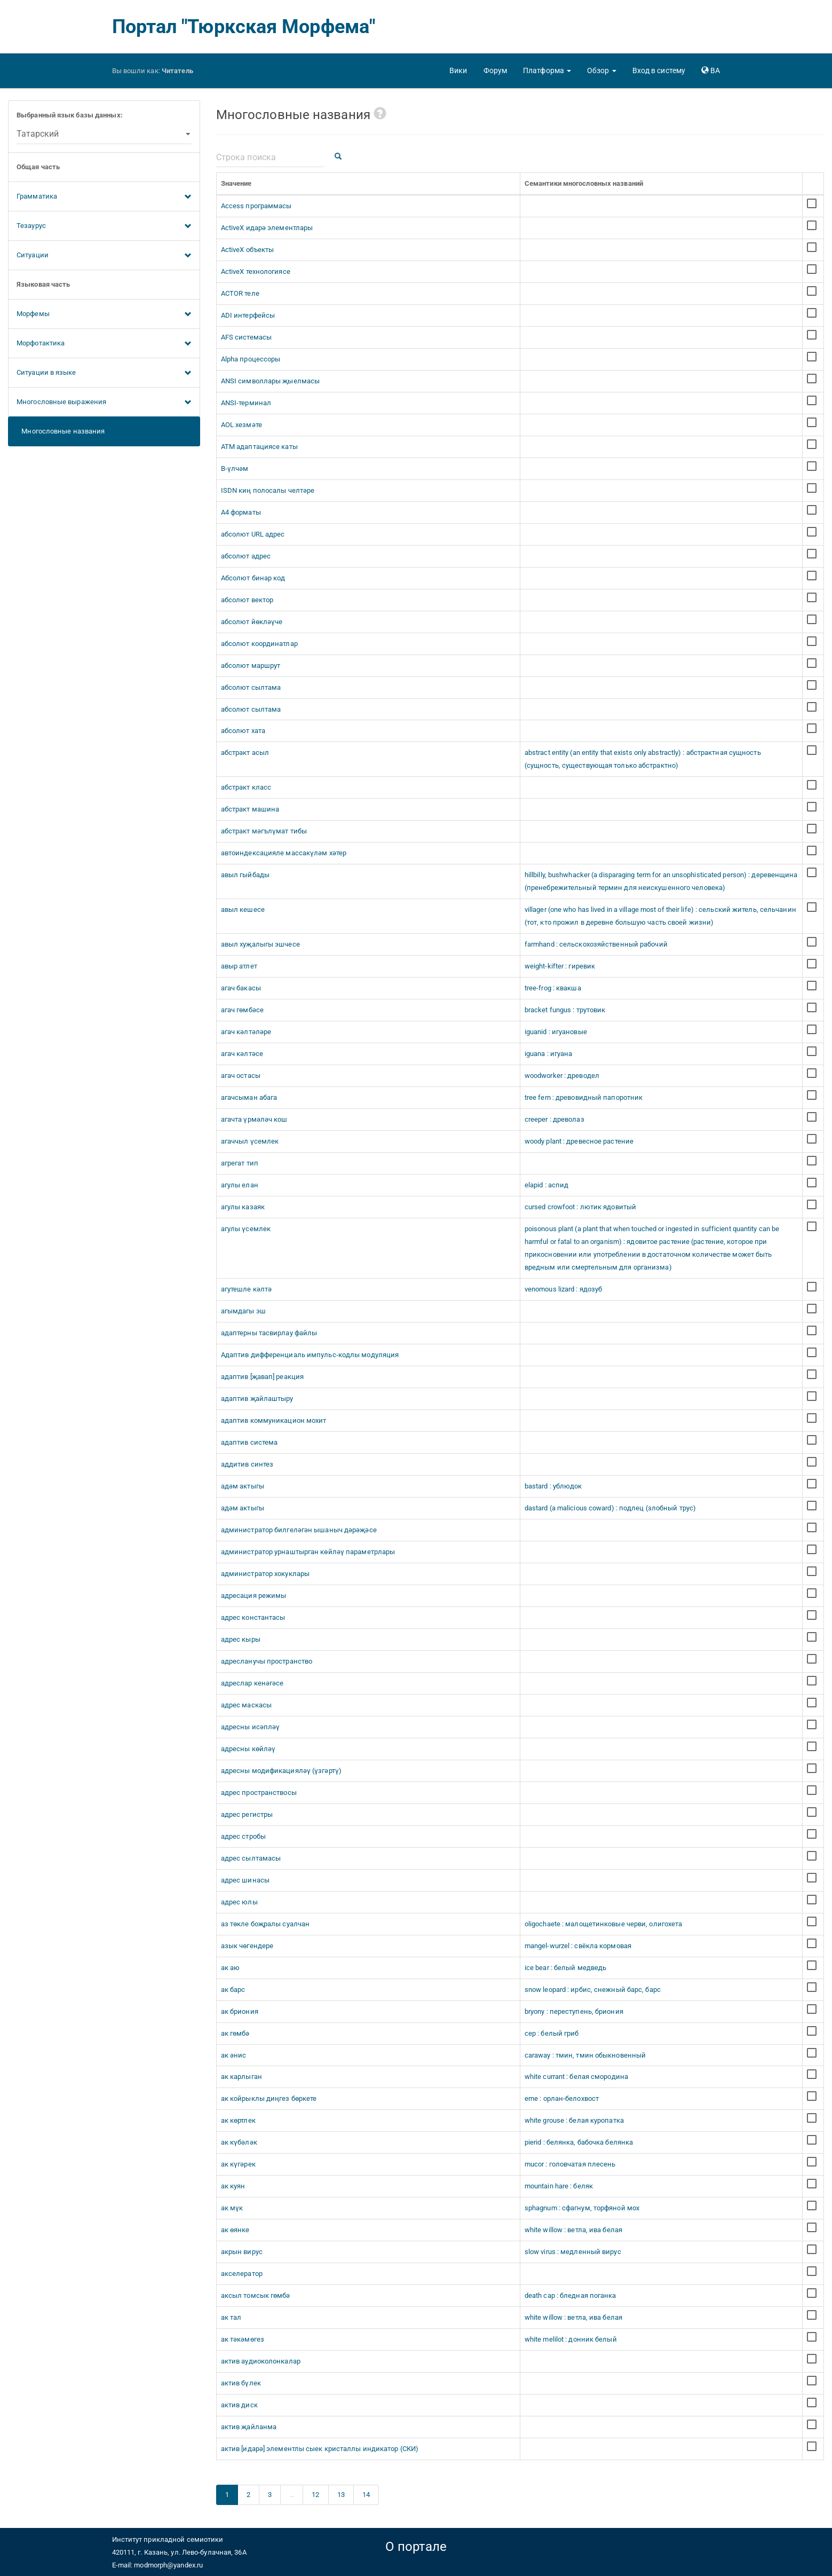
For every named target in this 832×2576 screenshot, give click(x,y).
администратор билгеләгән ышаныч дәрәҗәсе (299, 1530)
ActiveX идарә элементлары (267, 228)
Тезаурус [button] (104, 226)
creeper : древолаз (554, 1119)
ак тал (231, 2317)
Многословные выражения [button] (104, 402)
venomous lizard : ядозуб (563, 1289)
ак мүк (232, 2208)
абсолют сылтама (251, 687)
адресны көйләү (248, 1749)
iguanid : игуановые (556, 1032)
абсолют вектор (247, 600)
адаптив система (249, 1442)
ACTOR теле (240, 293)
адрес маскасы (246, 1705)
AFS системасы (246, 337)
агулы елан (239, 1185)
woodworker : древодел (562, 1076)
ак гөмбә (235, 2033)
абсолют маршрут (251, 665)
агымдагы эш (243, 1311)
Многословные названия (61, 431)
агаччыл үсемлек (250, 1141)
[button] (547, 70)
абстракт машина (250, 809)
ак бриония (239, 2011)
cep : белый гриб (552, 2033)
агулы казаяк (243, 1207)
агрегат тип (239, 1163)
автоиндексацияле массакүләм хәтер (283, 853)
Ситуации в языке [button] (104, 373)
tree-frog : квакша (553, 988)
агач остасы (240, 1076)
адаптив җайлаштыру (257, 1399)
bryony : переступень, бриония (574, 2011)
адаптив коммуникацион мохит (274, 1420)
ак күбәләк (239, 2142)
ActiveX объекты (247, 250)
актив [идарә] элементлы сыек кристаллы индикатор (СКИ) (319, 2449)
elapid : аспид (546, 1185)
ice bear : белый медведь (565, 1968)
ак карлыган (241, 2077)
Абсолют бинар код (253, 578)
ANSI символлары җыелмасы (270, 381)
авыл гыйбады (245, 875)
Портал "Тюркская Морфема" (244, 26)
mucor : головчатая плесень (570, 2164)
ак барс (233, 1990)
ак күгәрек (238, 2164)
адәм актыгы (242, 1486)
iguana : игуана (549, 1054)
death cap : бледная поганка (570, 2295)
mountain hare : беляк (559, 2186)
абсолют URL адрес (253, 534)
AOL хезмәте (241, 425)
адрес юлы (239, 1902)
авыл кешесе (243, 909)
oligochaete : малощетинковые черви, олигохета (604, 1924)
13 (341, 2495)
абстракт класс (246, 787)
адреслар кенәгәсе (252, 1683)
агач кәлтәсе (242, 1054)
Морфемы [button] (104, 314)
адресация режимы (254, 1596)
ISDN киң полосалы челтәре (268, 490)
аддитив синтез (247, 1464)
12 (315, 2495)
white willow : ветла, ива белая (573, 2230)
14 (366, 2495)
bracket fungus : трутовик (565, 1010)
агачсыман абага (249, 1097)
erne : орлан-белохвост (562, 2098)
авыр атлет (239, 966)
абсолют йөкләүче (252, 622)
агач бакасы (241, 988)
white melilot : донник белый (571, 2339)
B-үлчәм (235, 468)
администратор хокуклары (265, 1574)
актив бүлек (241, 2383)
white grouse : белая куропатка (574, 2120)
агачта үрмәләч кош (254, 1119)
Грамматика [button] (104, 197)
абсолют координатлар (259, 644)
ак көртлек (238, 2120)
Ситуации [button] (104, 255)
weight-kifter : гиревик (560, 966)
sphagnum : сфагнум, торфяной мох (582, 2208)
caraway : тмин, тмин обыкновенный (585, 2055)
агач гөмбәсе (242, 1010)
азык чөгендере (247, 1946)
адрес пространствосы (259, 1793)
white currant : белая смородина (576, 2077)
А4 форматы (241, 512)
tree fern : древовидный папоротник (584, 1097)
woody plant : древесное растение (579, 1141)
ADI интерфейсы (248, 315)
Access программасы (256, 206)
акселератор (242, 2274)
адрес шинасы (245, 1880)
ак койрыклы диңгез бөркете (269, 2098)
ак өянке (235, 2230)
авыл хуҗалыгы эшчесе (260, 944)
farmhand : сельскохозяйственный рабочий (596, 944)
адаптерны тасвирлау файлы (269, 1333)
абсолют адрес (246, 556)
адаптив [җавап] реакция (262, 1377)
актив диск (239, 2405)
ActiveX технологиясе (255, 271)
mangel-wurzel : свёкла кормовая (578, 1946)
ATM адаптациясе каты (259, 447)
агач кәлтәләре (246, 1032)
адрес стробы (243, 1836)
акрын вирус (242, 2252)
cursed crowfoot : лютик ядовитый (580, 1207)
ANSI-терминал (246, 403)
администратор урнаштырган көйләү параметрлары (308, 1552)
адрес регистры (247, 1814)
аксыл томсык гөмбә (255, 2295)
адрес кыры (240, 1639)
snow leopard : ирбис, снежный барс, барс (593, 1990)
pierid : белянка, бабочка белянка (579, 2142)
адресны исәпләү (250, 1727)
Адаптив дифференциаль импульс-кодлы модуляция (310, 1355)
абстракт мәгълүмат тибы (264, 831)
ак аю (230, 1968)
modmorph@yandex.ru (168, 2565)
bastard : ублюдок (553, 1486)
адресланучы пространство (266, 1661)
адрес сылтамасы (251, 1858)
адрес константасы (253, 1617)
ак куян (233, 2186)
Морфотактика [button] (104, 343)
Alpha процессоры (251, 359)
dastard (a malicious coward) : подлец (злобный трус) (610, 1508)
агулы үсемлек (246, 1229)
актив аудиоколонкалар (260, 2361)
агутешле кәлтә (246, 1289)
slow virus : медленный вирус (573, 2252)
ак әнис (234, 2055)
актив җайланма (248, 2427)
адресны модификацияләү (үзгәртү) (281, 1771)
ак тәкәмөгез (242, 2339)
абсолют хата (243, 731)
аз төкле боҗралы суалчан (265, 1924)
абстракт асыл (245, 753)
